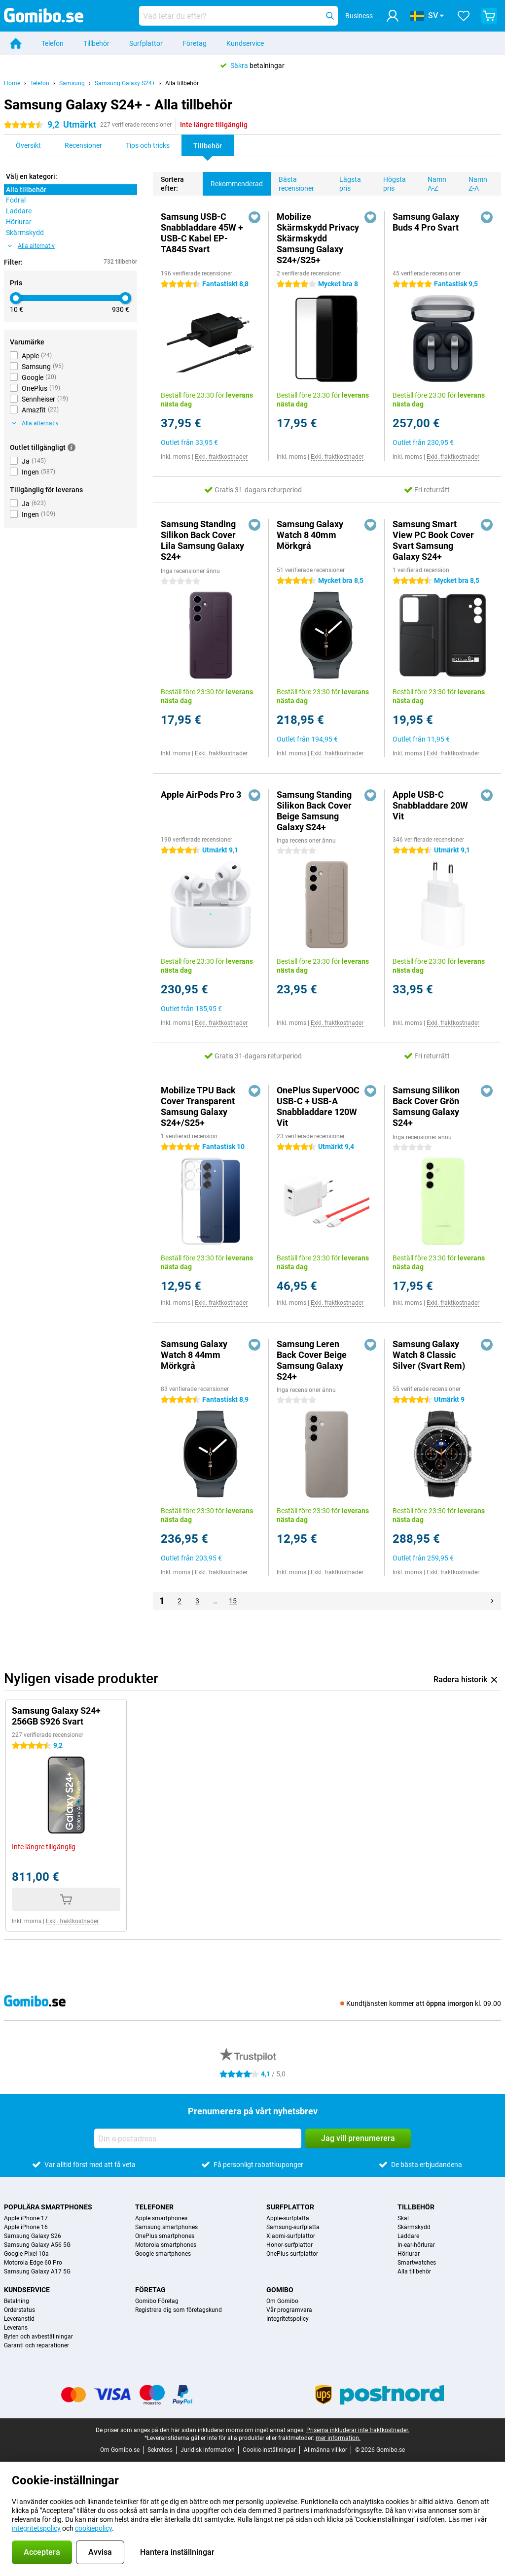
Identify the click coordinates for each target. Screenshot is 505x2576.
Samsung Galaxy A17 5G (37, 2271)
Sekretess (160, 2449)
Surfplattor (146, 43)
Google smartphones (163, 2253)
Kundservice (245, 43)
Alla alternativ (31, 246)
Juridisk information (207, 2449)
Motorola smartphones (165, 2244)
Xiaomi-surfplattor (290, 2236)
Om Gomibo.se (120, 2449)
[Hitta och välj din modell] (238, 16)
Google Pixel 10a (26, 2253)
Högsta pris (390, 182)
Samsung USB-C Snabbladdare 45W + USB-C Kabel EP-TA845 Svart (202, 232)
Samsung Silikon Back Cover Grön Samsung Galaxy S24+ (426, 1106)
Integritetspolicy (287, 2318)
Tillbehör (96, 43)
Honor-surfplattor (289, 2244)
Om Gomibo (282, 2301)
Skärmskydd (414, 2227)
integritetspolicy (36, 2528)
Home (12, 83)
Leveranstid (19, 2318)
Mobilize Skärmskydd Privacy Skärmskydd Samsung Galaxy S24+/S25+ (318, 238)
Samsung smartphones (166, 2227)
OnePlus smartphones (164, 2236)
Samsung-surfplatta (293, 2227)
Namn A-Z (433, 182)
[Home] (16, 43)
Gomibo (279, 2290)
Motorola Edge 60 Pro (33, 2262)
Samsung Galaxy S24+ (125, 83)
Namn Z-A (474, 182)
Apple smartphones (161, 2218)
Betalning (16, 2301)
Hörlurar (408, 2253)
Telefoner (154, 2207)
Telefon (52, 43)
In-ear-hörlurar (416, 2244)
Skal (403, 2218)
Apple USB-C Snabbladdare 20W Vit (430, 805)
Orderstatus (19, 2309)
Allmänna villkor (325, 2449)
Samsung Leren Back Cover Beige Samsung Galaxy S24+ (312, 1360)
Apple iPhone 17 (26, 2218)
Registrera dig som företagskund (178, 2309)
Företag (194, 43)
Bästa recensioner (292, 182)
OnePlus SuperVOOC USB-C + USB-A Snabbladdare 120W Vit (318, 1106)
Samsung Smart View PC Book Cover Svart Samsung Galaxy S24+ (433, 540)
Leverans (16, 2327)
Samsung (72, 83)
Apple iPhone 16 (26, 2227)
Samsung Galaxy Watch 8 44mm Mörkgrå (194, 1355)
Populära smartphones (48, 2207)
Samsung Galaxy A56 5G (37, 2244)
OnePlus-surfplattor (292, 2253)
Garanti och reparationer (36, 2345)
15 (233, 1601)
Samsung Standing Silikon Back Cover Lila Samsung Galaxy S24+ (202, 540)
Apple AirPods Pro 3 (201, 794)
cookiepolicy (93, 2528)
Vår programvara (289, 2309)
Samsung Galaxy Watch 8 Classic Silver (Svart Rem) (429, 1355)
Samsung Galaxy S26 (32, 2236)
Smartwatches (416, 2262)
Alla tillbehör (182, 83)
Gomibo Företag (157, 2301)
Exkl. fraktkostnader (221, 456)
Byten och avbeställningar (38, 2336)
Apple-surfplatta (287, 2218)
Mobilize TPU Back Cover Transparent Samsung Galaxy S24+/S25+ (198, 1106)
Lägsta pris (346, 182)
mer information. (338, 2438)
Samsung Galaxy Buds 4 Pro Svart (426, 222)
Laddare (408, 2236)
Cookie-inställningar (269, 2449)
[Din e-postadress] (197, 2138)
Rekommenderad (233, 180)
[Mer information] (71, 447)
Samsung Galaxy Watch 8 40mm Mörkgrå (310, 535)
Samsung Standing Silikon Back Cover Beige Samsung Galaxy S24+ (314, 810)
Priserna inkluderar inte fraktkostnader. (357, 2430)
